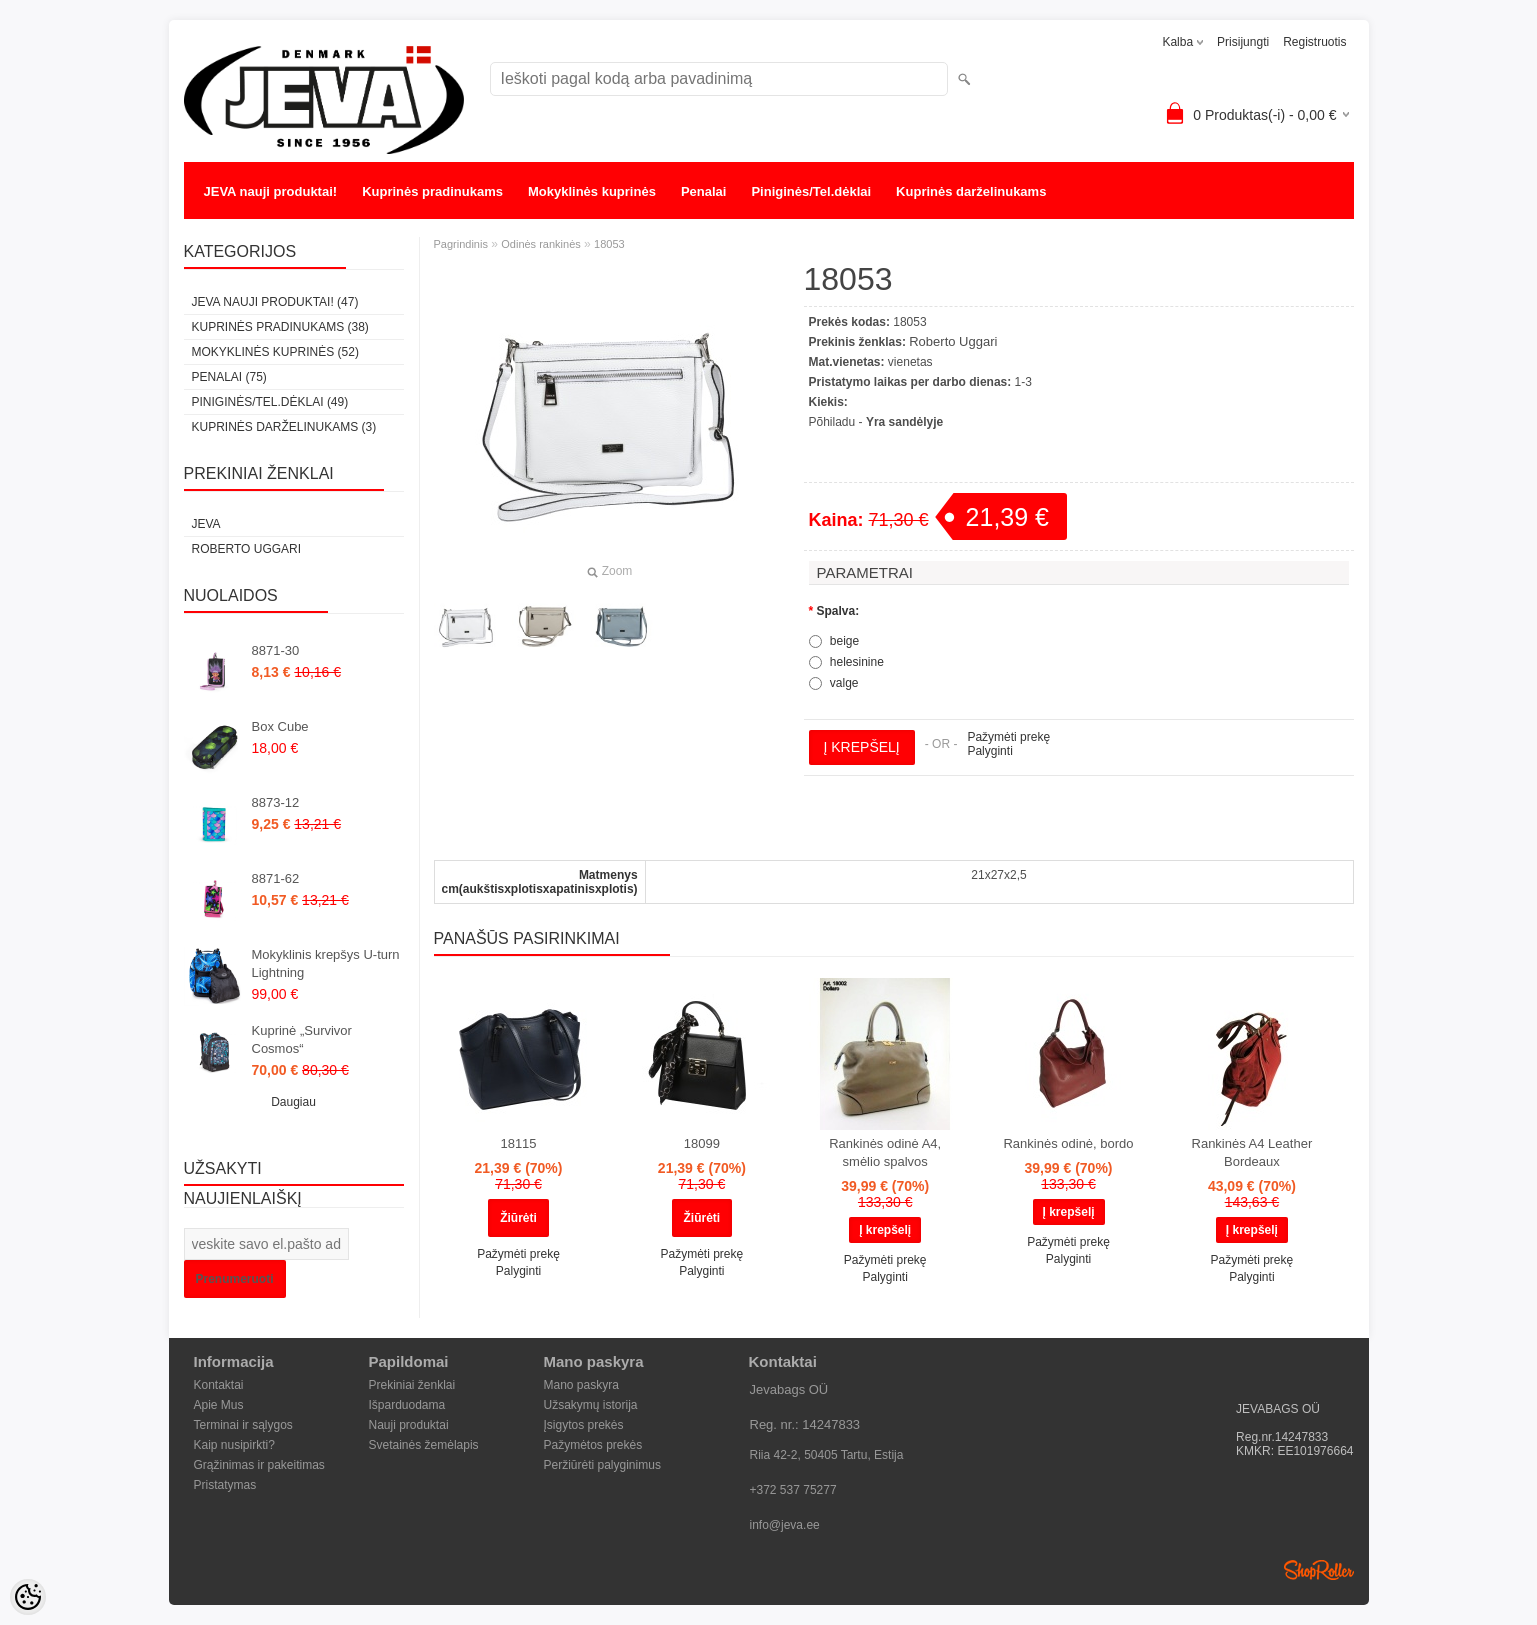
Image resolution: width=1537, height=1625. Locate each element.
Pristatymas (225, 1485)
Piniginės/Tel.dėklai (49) (270, 402)
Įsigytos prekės (584, 1425)
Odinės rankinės (541, 244)
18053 (609, 244)
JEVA (206, 524)
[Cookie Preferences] (28, 1597)
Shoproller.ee (1319, 1570)
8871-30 (276, 650)
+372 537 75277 (793, 1490)
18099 (702, 1143)
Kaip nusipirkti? (234, 1445)
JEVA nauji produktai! (271, 191)
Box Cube (280, 726)
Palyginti (989, 751)
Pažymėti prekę (1008, 737)
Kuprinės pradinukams (432, 191)
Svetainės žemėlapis (424, 1445)
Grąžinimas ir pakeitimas (259, 1465)
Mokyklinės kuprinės (592, 191)
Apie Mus (219, 1405)
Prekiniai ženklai (412, 1385)
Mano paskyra (581, 1385)
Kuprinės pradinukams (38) (280, 327)
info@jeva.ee (785, 1525)
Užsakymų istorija (591, 1405)
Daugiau (293, 1102)
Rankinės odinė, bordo (1068, 1143)
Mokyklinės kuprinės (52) (275, 352)
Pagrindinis (461, 244)
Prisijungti (1243, 42)
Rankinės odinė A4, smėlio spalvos (885, 1152)
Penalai (704, 191)
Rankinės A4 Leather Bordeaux (1252, 1152)
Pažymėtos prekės (593, 1445)
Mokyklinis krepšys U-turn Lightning (326, 963)
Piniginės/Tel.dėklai (811, 191)
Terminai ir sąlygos (243, 1425)
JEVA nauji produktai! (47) (275, 302)
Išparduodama (407, 1405)
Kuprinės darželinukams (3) (284, 427)
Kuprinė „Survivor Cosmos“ (302, 1039)
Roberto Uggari (247, 549)
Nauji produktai (409, 1425)
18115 (518, 1143)
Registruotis (1314, 42)
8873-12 (276, 802)
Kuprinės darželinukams (971, 191)
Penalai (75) (229, 377)
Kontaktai (219, 1385)
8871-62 (276, 878)
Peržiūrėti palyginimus (602, 1465)
